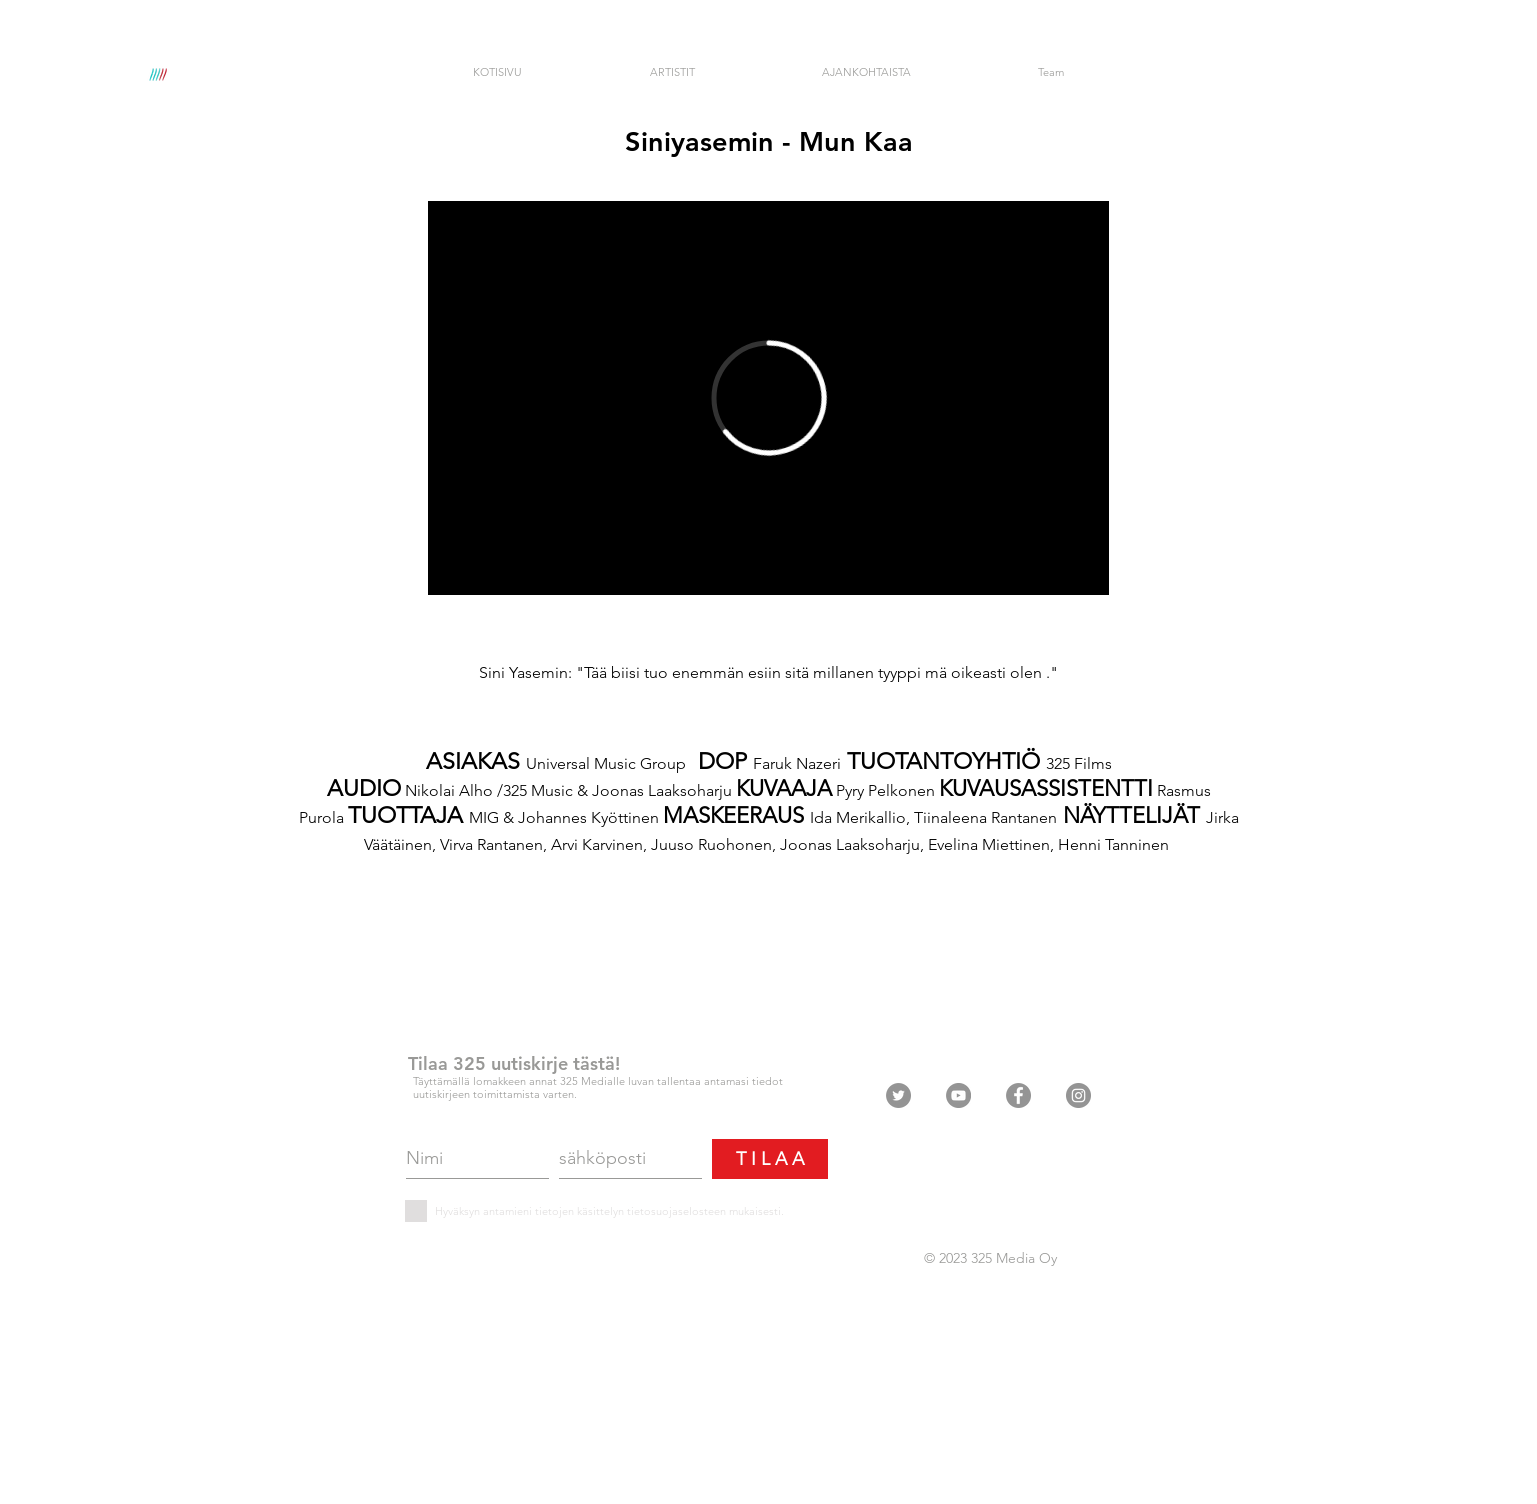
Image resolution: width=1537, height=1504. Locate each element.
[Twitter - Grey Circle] (898, 1095)
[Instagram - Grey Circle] (1078, 1095)
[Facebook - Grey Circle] (1018, 1095)
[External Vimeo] (768, 398)
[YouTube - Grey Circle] (958, 1095)
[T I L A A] (770, 1159)
